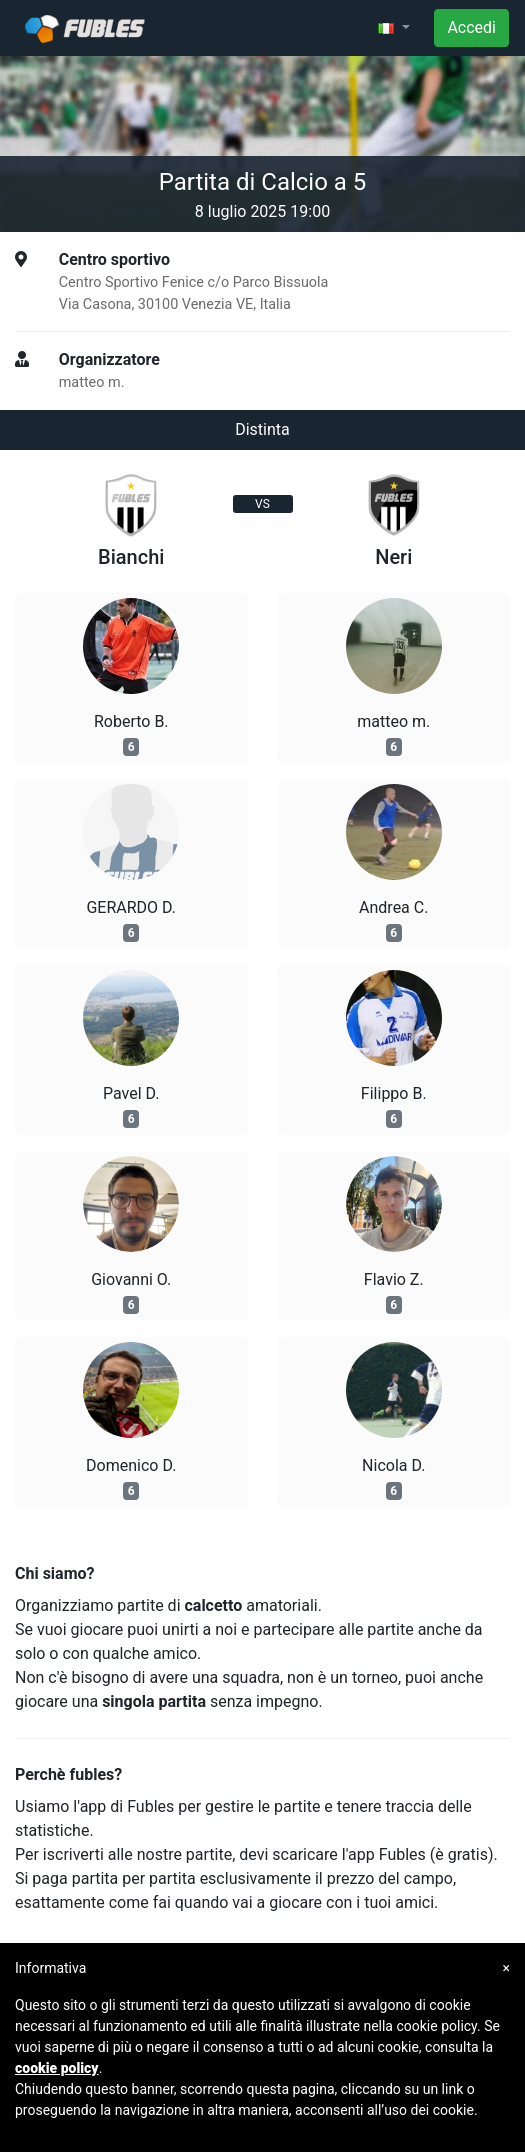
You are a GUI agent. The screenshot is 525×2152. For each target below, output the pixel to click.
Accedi (471, 27)
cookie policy (57, 2068)
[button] (394, 28)
